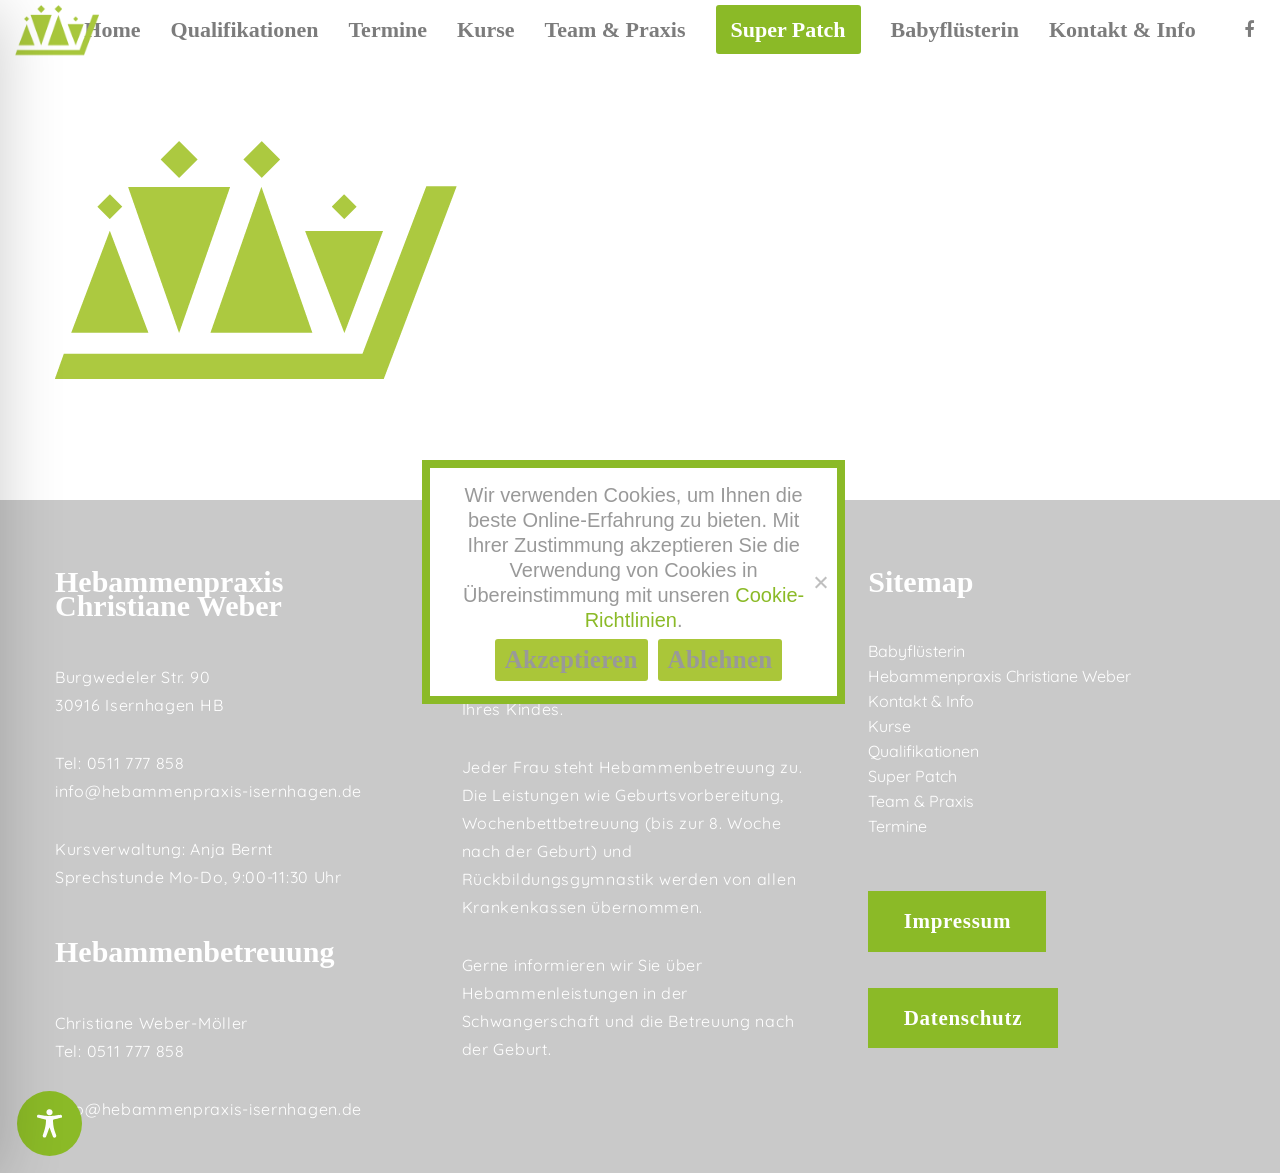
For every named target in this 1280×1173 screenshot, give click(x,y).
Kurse (889, 726)
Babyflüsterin (916, 651)
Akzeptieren (571, 659)
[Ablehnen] (820, 582)
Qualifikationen (923, 751)
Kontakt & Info (921, 701)
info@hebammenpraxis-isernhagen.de (208, 791)
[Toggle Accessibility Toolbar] (49, 1123)
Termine (897, 826)
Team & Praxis (921, 801)
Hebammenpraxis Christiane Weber (999, 676)
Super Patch (912, 776)
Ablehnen (720, 659)
